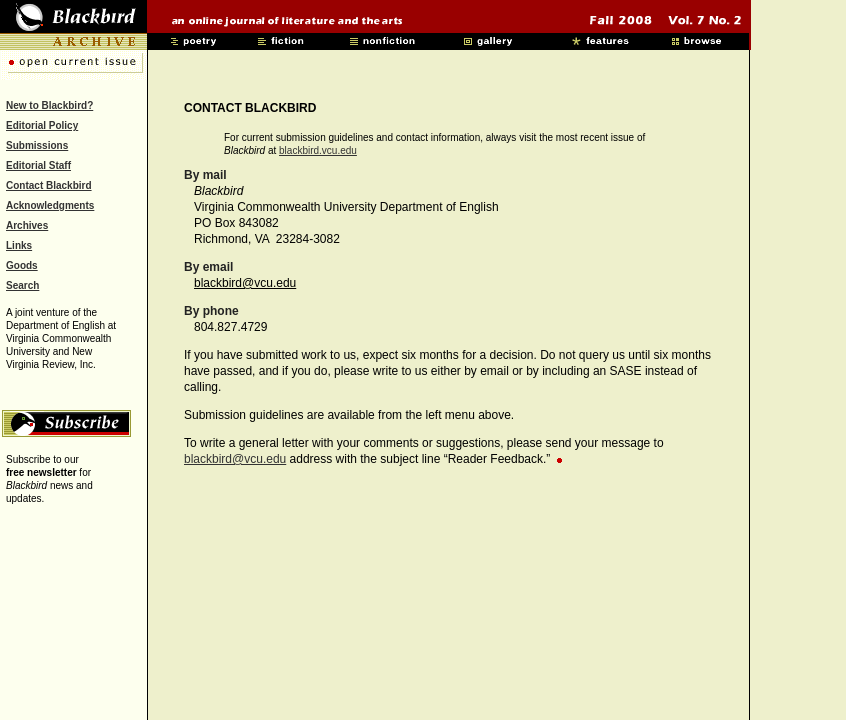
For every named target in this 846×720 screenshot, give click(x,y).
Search (22, 285)
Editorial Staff (38, 165)
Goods (22, 265)
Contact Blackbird (49, 185)
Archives (27, 225)
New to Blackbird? (49, 105)
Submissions (37, 145)
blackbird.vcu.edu (318, 150)
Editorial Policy (42, 125)
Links (19, 245)
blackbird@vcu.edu (245, 283)
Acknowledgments (50, 205)
